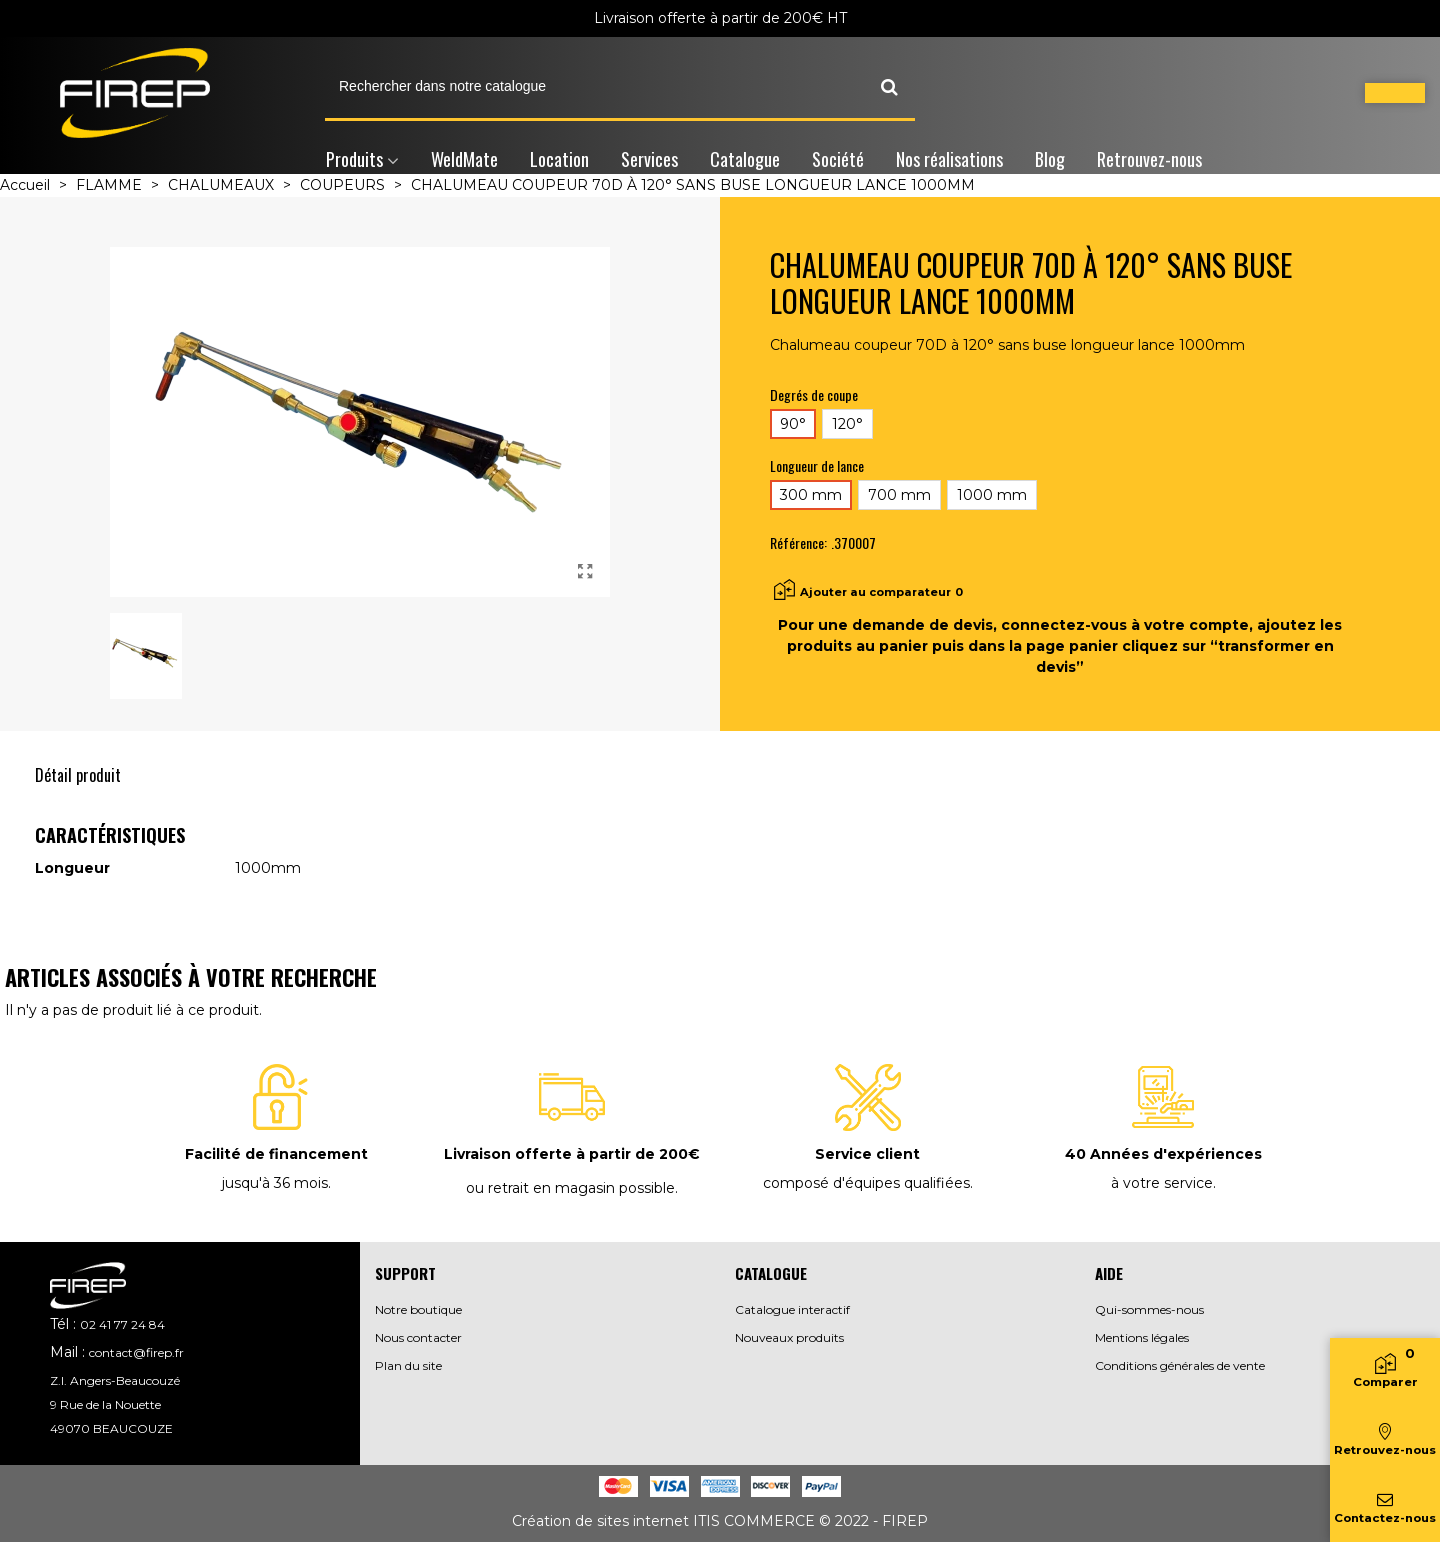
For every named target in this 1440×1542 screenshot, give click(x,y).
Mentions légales (1142, 1337)
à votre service (1162, 1183)
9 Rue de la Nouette (105, 1404)
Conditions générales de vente (1180, 1365)
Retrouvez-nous (1149, 159)
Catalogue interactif (792, 1309)
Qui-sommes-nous (1149, 1309)
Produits (354, 159)
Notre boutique (418, 1309)
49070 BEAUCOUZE (111, 1428)
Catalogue (745, 159)
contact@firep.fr (136, 1352)
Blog (1050, 159)
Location (559, 159)
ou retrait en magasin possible (570, 1188)
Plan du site (408, 1365)
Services (649, 159)
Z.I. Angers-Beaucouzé (115, 1380)
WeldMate (464, 159)
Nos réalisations (949, 159)
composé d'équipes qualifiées (866, 1183)
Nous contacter (418, 1337)
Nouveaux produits (789, 1337)
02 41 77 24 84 (122, 1324)
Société (838, 159)
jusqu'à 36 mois (275, 1183)
